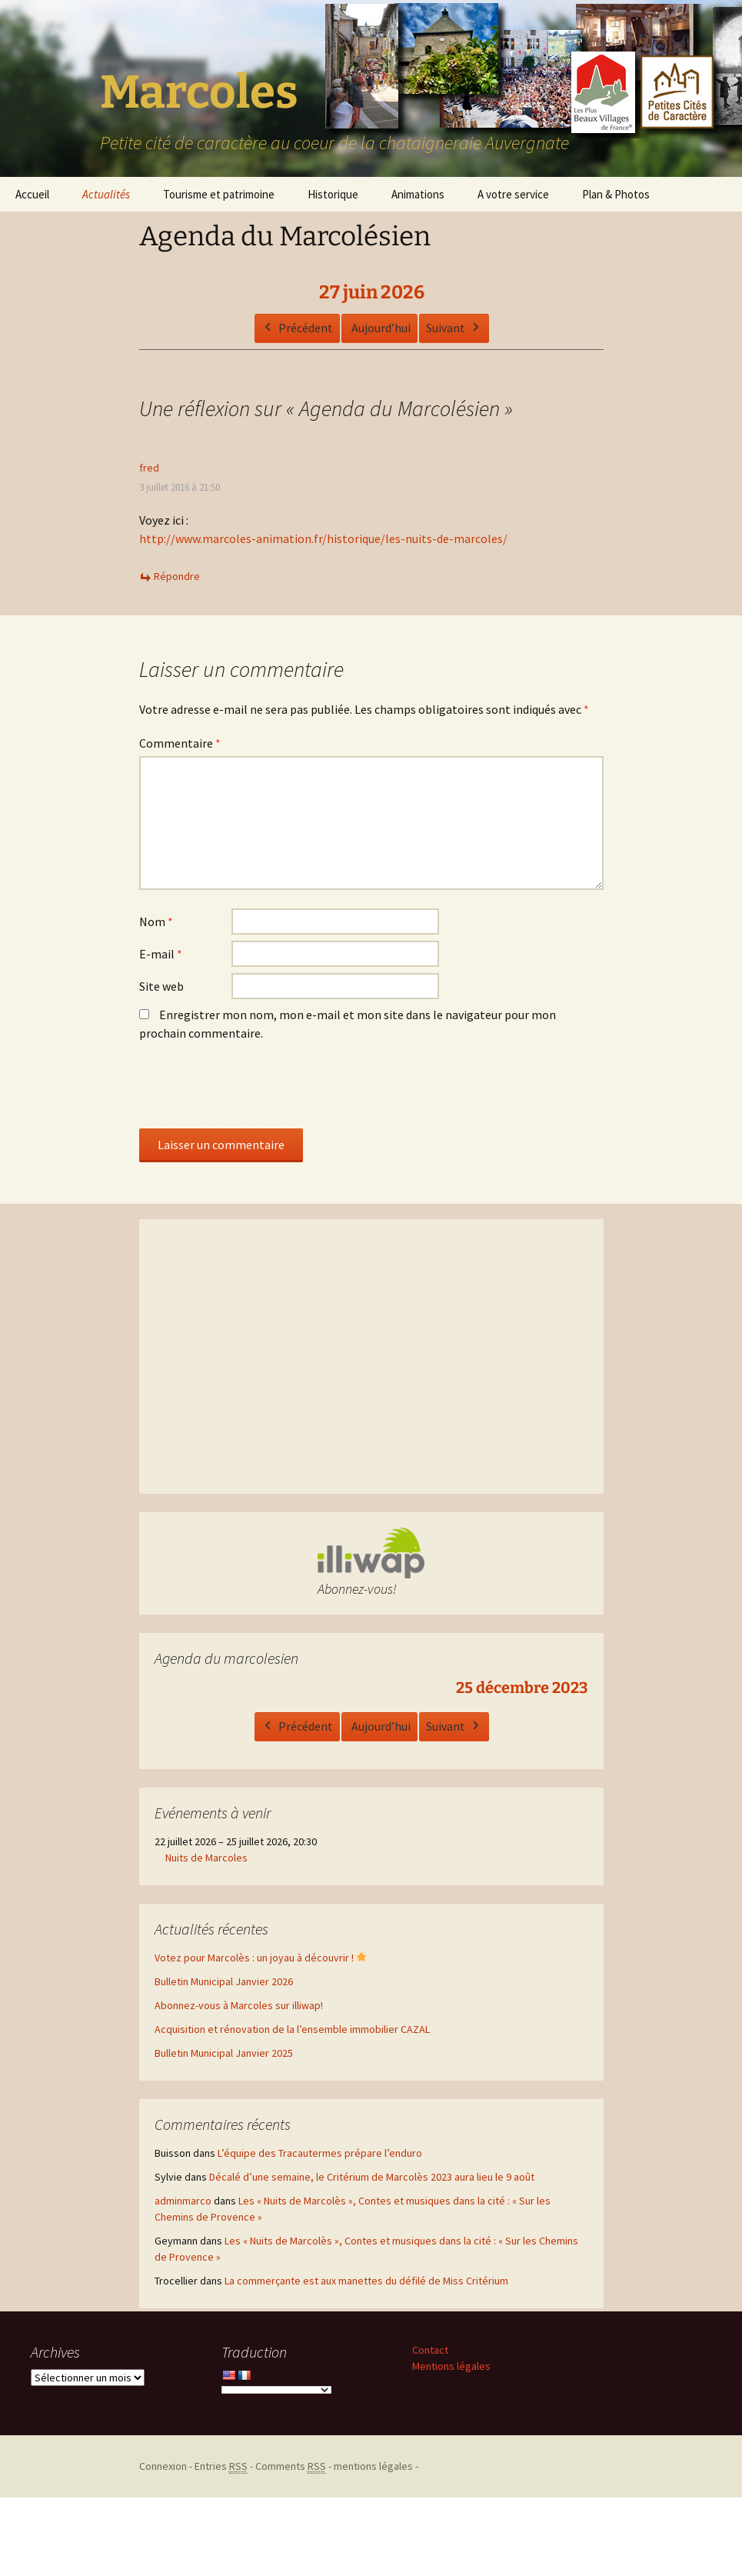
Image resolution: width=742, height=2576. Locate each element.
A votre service (513, 194)
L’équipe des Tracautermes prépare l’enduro (320, 2153)
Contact (430, 2350)
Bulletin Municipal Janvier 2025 (224, 2053)
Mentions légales (451, 2366)
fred (149, 468)
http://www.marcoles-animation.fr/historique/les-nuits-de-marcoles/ (323, 538)
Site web (161, 986)
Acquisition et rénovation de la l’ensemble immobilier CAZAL (292, 2029)
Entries (221, 2466)
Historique (333, 194)
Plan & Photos (616, 194)
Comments (290, 2466)
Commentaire (180, 743)
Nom (156, 921)
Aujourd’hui (380, 327)
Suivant (453, 327)
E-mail (160, 953)
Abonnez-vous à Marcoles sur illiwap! (239, 2005)
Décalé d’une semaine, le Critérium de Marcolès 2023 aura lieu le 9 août (371, 2177)
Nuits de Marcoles (206, 1858)
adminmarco (183, 2201)
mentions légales (373, 2466)
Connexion (163, 2466)
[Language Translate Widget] (276, 2390)
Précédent (296, 327)
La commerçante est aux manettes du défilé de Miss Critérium (366, 2281)
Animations (417, 194)
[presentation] (256, 1091)
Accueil (32, 194)
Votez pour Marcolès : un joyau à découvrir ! (261, 1957)
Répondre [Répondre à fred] (177, 576)
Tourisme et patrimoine (219, 194)
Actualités (106, 194)
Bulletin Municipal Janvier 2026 (224, 1981)
